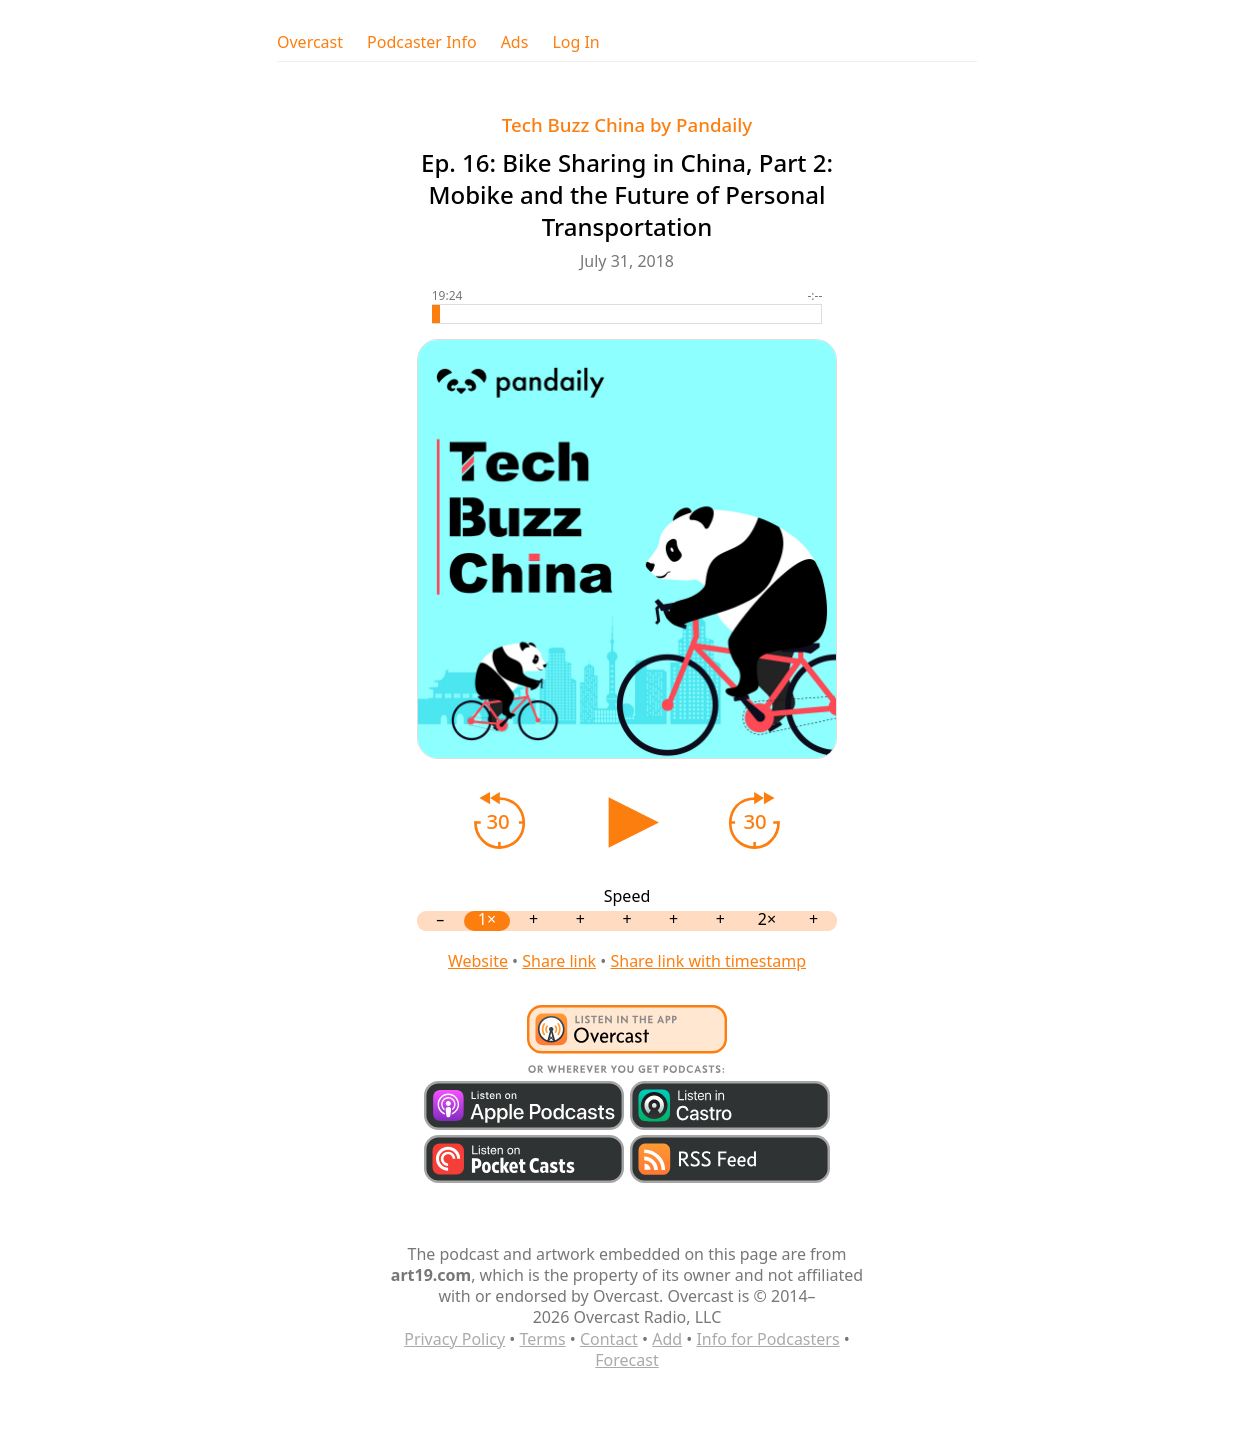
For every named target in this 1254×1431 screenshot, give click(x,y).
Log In (575, 42)
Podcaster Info (422, 42)
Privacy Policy (454, 1339)
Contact (609, 1339)
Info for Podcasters (767, 1339)
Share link (559, 961)
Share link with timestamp (708, 961)
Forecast (626, 1360)
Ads (515, 42)
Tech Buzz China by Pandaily (627, 124)
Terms (543, 1339)
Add (667, 1339)
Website (478, 961)
